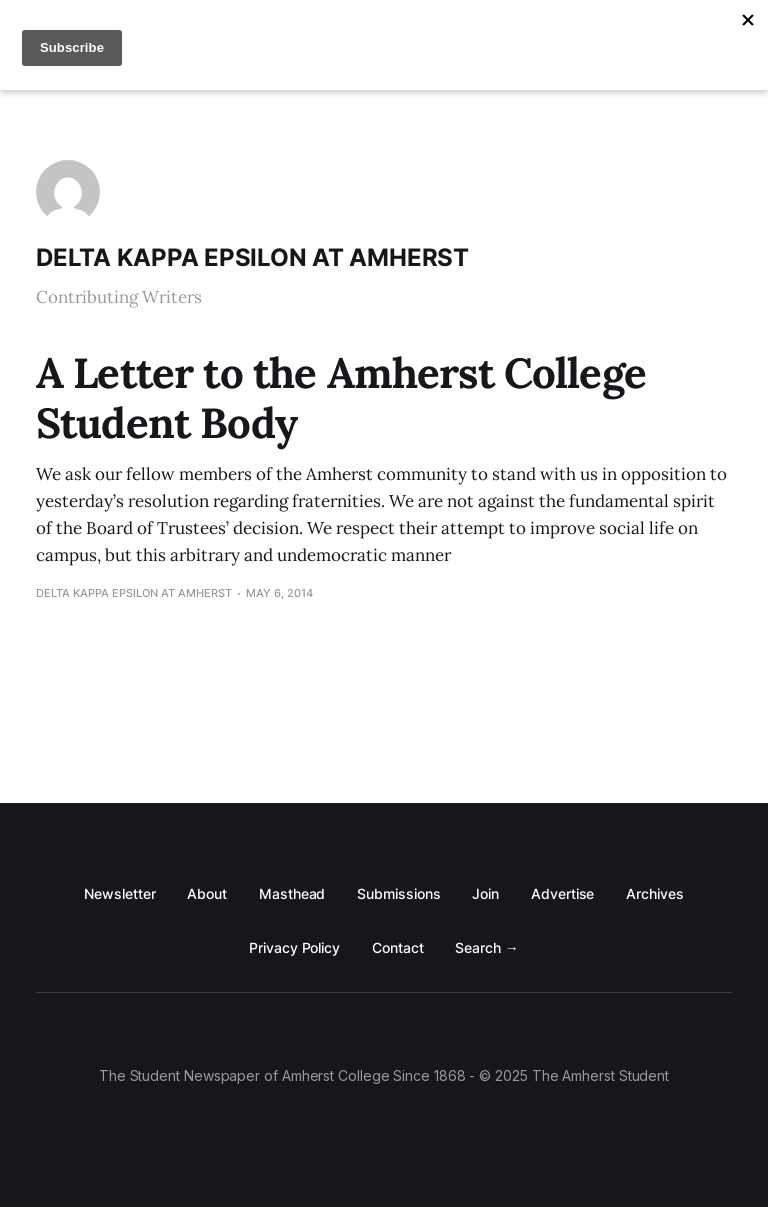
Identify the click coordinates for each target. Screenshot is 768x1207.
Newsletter (119, 893)
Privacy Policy (294, 947)
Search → (486, 947)
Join (485, 893)
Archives (654, 893)
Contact (397, 947)
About (207, 893)
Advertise (562, 893)
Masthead (292, 893)
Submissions (398, 893)
